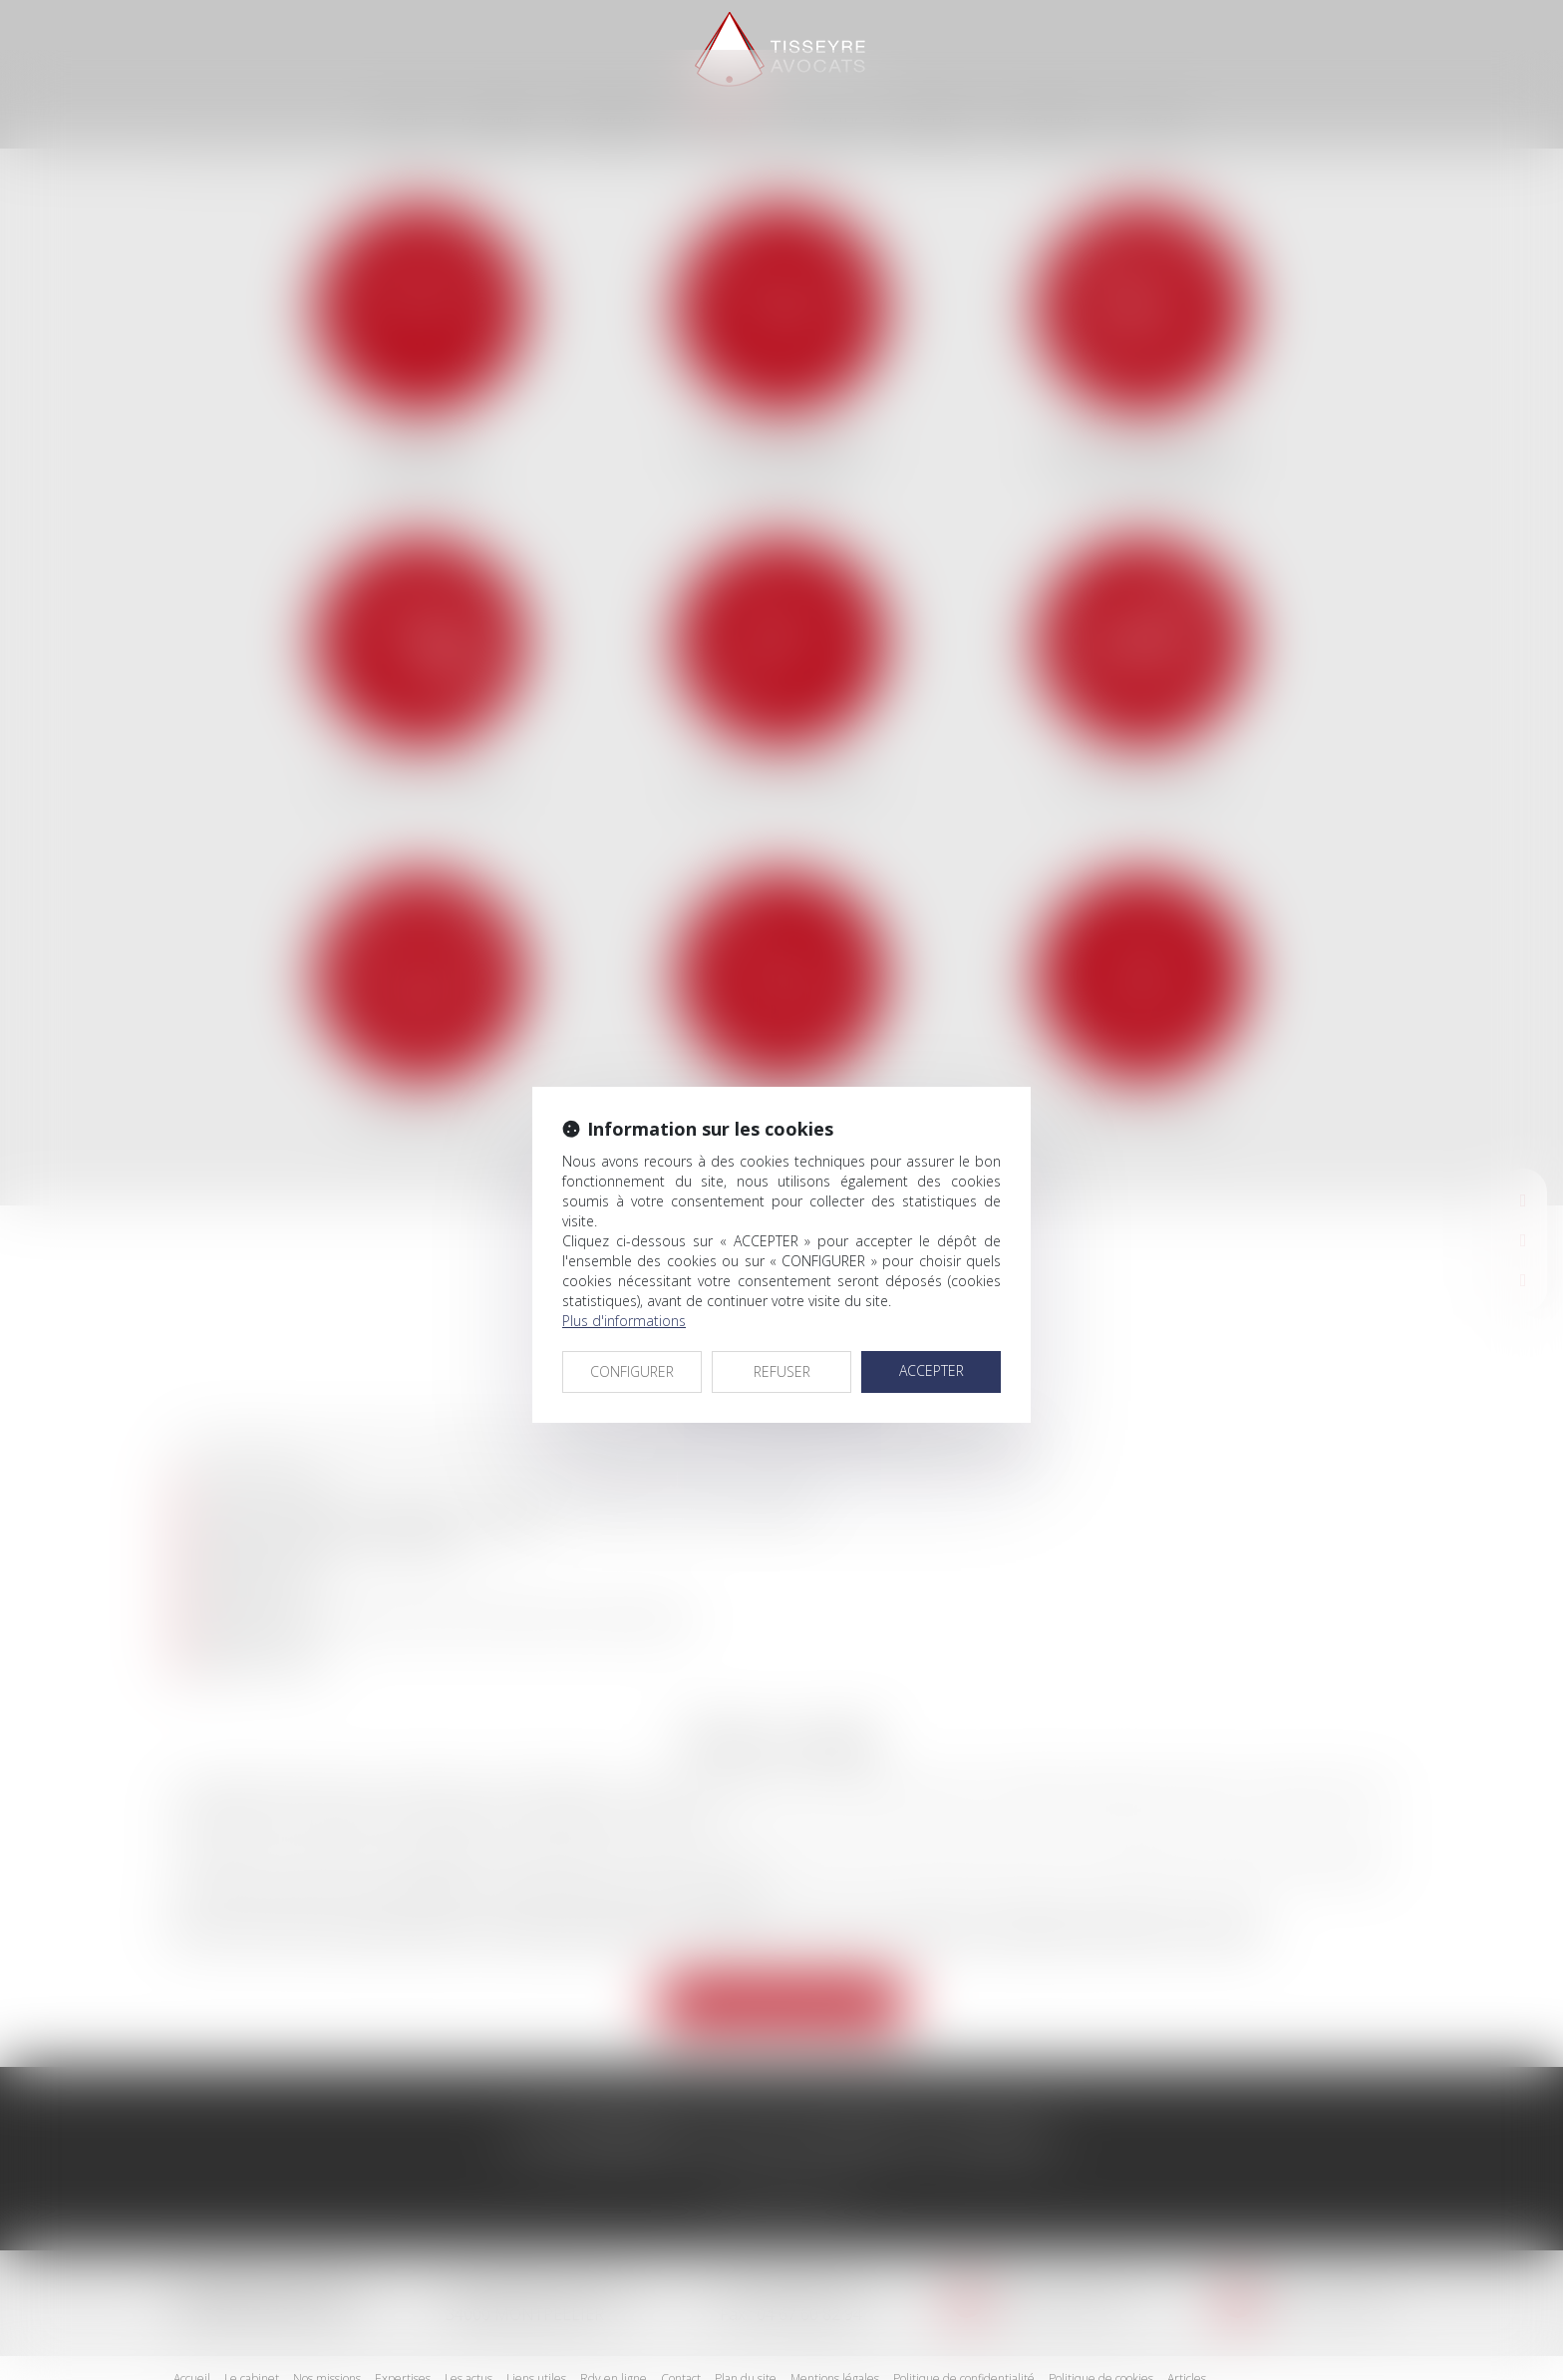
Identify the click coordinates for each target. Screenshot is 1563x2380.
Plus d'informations (624, 1270)
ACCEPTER (931, 1320)
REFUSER (782, 1321)
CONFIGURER (632, 1321)
